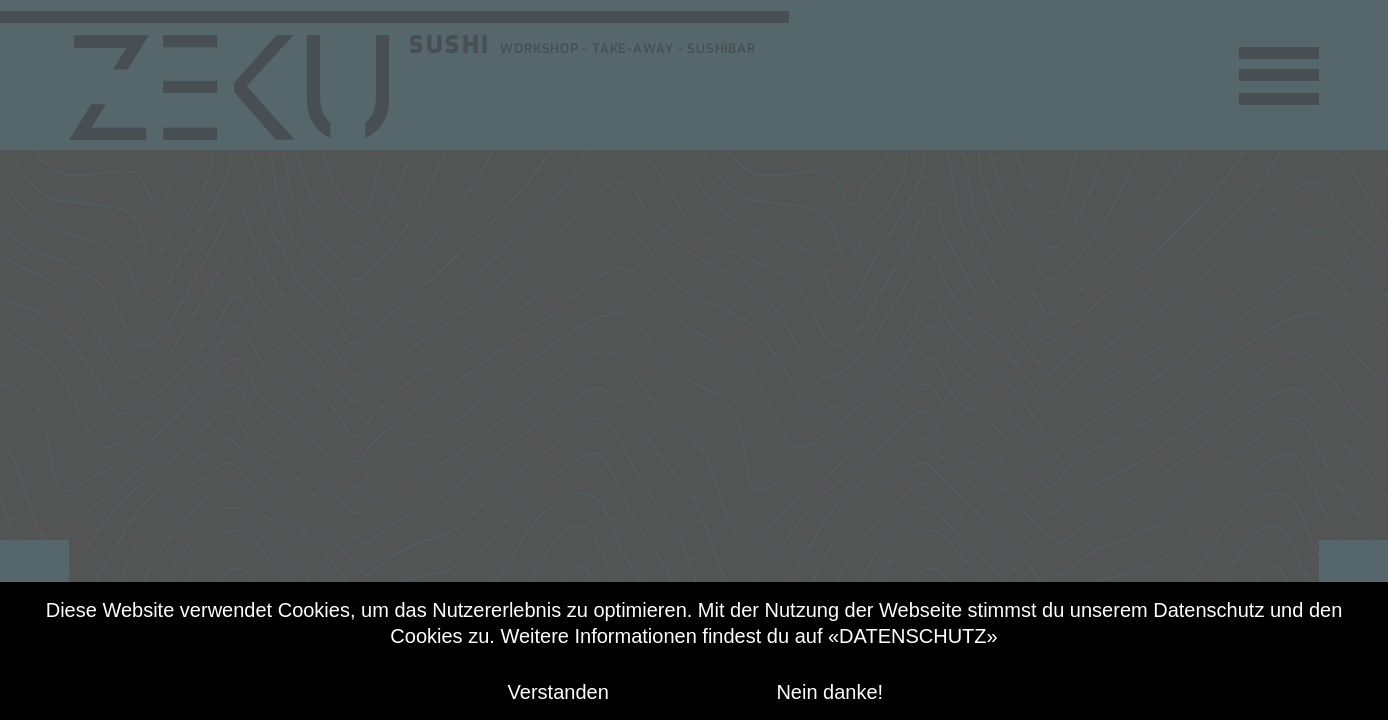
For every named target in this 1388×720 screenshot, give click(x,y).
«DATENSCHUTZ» (913, 636)
